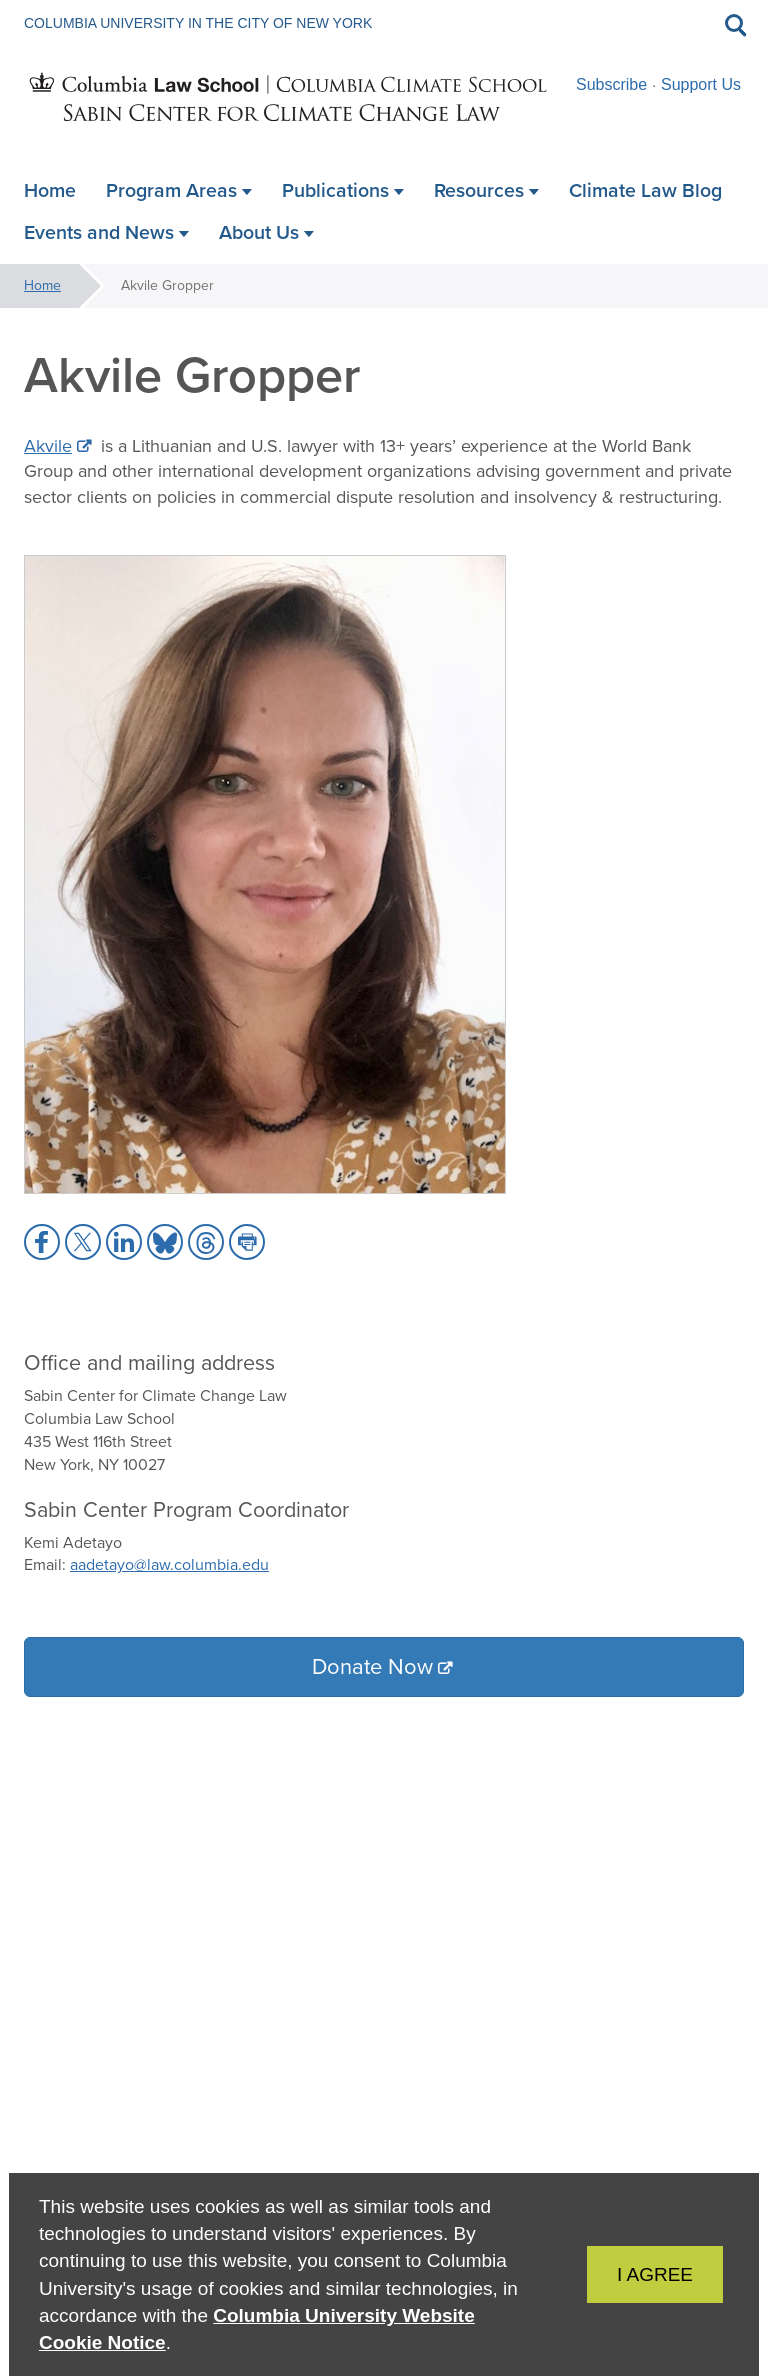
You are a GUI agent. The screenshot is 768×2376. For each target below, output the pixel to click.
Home (42, 285)
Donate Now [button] (372, 1666)
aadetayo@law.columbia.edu (169, 1564)
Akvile (48, 446)
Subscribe (611, 84)
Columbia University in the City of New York (198, 23)
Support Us (701, 84)
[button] (42, 1242)
